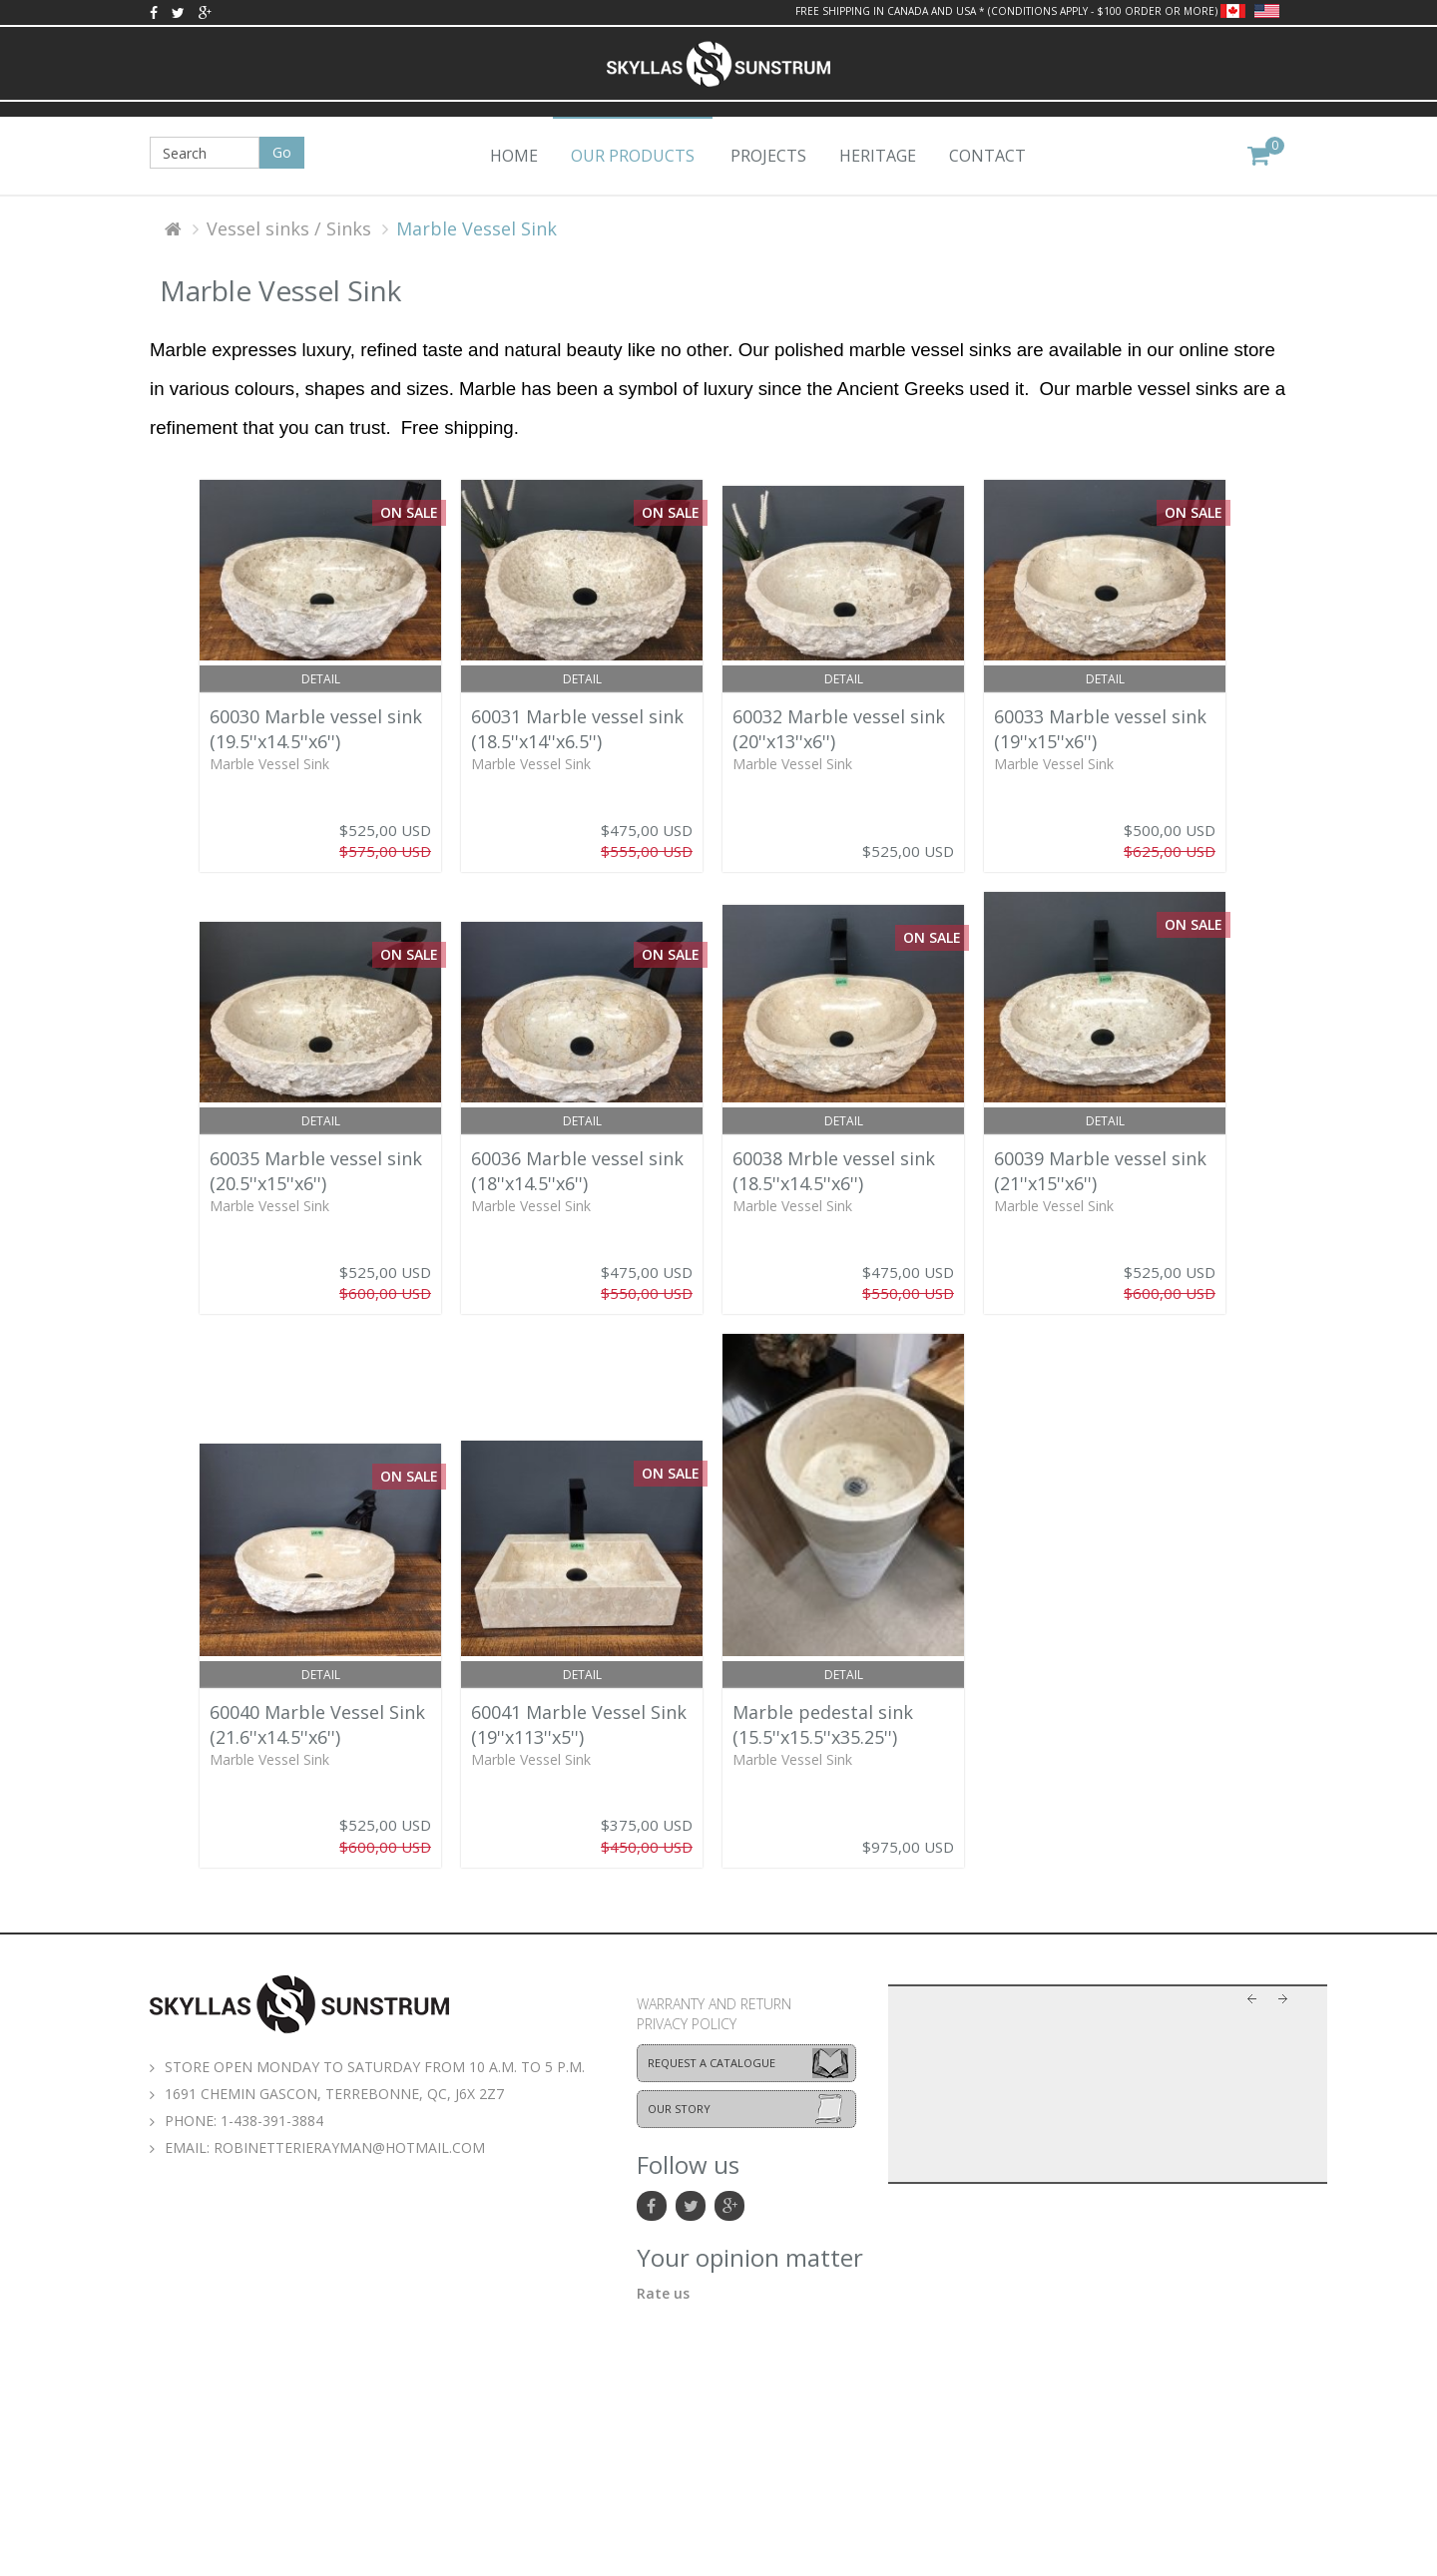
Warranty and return (714, 2003)
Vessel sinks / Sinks (289, 228)
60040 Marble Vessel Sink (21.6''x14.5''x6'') (317, 1724)
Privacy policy (686, 2023)
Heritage (877, 156)
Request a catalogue (711, 2062)
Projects (768, 156)
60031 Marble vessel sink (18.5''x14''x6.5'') (577, 728)
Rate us (663, 2293)
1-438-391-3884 (272, 2120)
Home (514, 156)
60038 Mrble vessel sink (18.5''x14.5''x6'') (833, 1170)
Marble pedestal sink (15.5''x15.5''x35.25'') (822, 1724)
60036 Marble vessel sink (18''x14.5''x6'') (577, 1170)
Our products (633, 156)
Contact (987, 156)
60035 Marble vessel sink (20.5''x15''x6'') (316, 1170)
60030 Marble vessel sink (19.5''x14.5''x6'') (316, 728)
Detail (320, 678)
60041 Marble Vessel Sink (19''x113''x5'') (579, 1724)
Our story (679, 2108)
